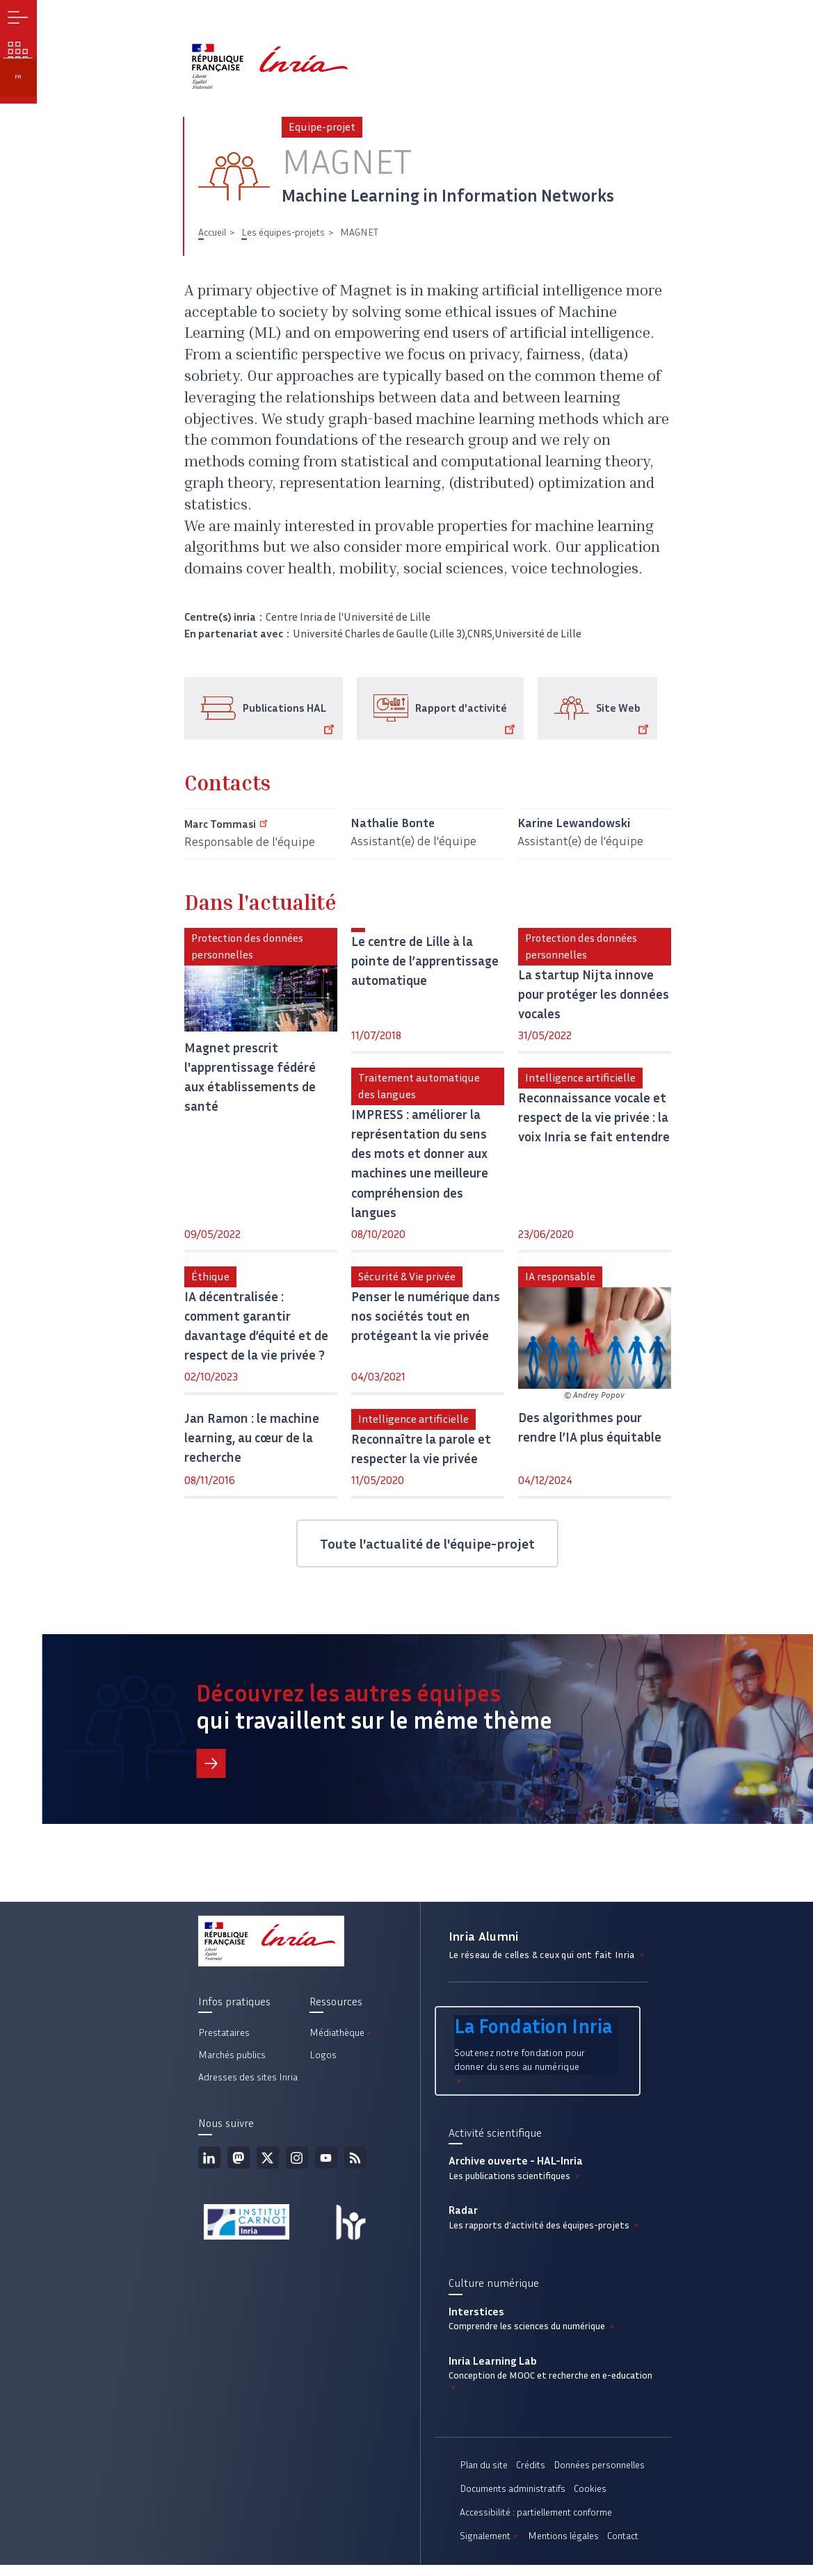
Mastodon (238, 2164)
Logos (323, 2062)
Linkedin (209, 2164)
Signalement (490, 2547)
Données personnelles (599, 2476)
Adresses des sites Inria (248, 2083)
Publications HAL (291, 725)
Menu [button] (21, 21)
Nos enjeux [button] (21, 62)
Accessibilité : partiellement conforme (536, 2523)
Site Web (625, 725)
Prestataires (224, 2040)
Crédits (530, 2476)
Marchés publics (232, 2062)
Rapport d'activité (467, 725)
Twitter (268, 2164)
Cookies (590, 2500)
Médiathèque (341, 2040)
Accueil (212, 239)
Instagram (297, 2164)
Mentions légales (563, 2547)
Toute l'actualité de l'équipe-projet (427, 1550)
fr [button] (21, 99)
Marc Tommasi (234, 830)
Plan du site (484, 2476)
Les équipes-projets (283, 239)
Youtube (326, 2164)
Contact (622, 2547)
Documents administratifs (512, 2500)
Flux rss (355, 2164)
